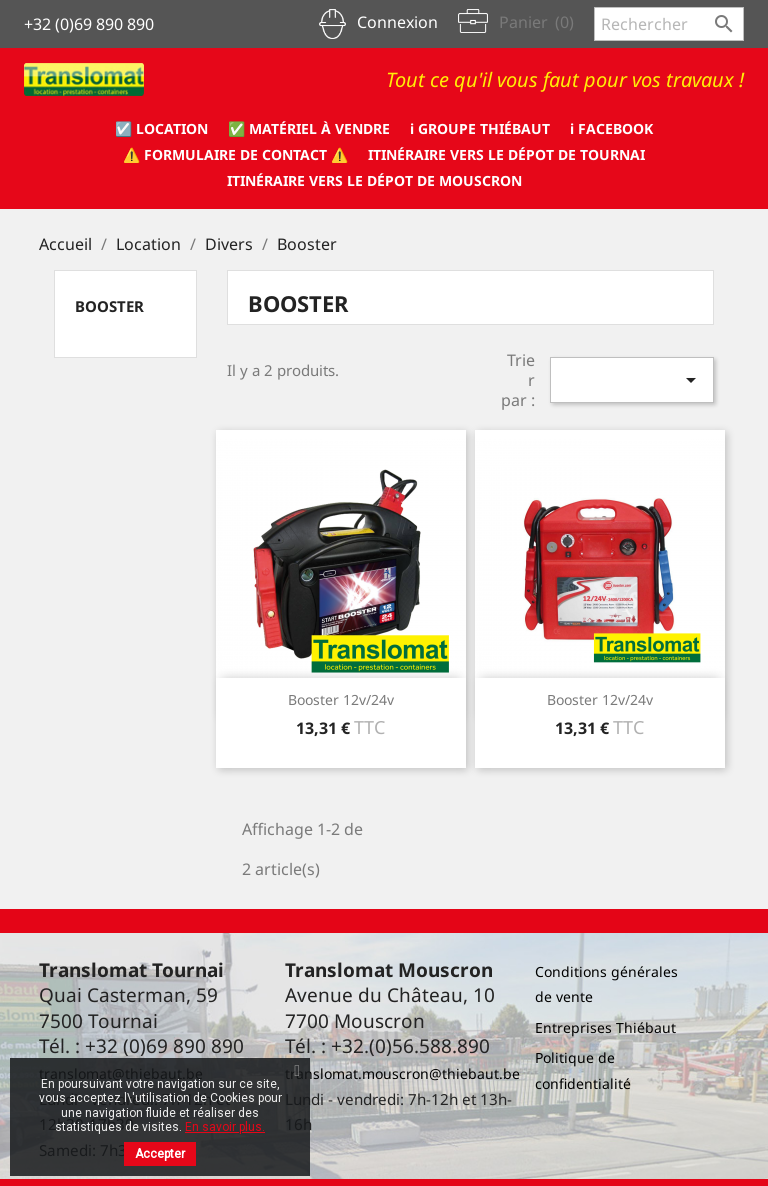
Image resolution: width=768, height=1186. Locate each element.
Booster (109, 306)
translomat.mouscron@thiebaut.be (402, 1073)
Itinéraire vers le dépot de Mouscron (374, 180)
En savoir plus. (225, 1127)
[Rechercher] (669, 24)
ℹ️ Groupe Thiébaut (480, 128)
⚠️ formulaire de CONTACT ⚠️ (235, 154)
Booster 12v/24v (341, 699)
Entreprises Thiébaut (605, 1027)
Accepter (160, 1154)
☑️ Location (161, 128)
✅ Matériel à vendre (309, 128)
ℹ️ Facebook (611, 128)
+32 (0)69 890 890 (89, 24)
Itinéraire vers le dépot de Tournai (506, 154)
